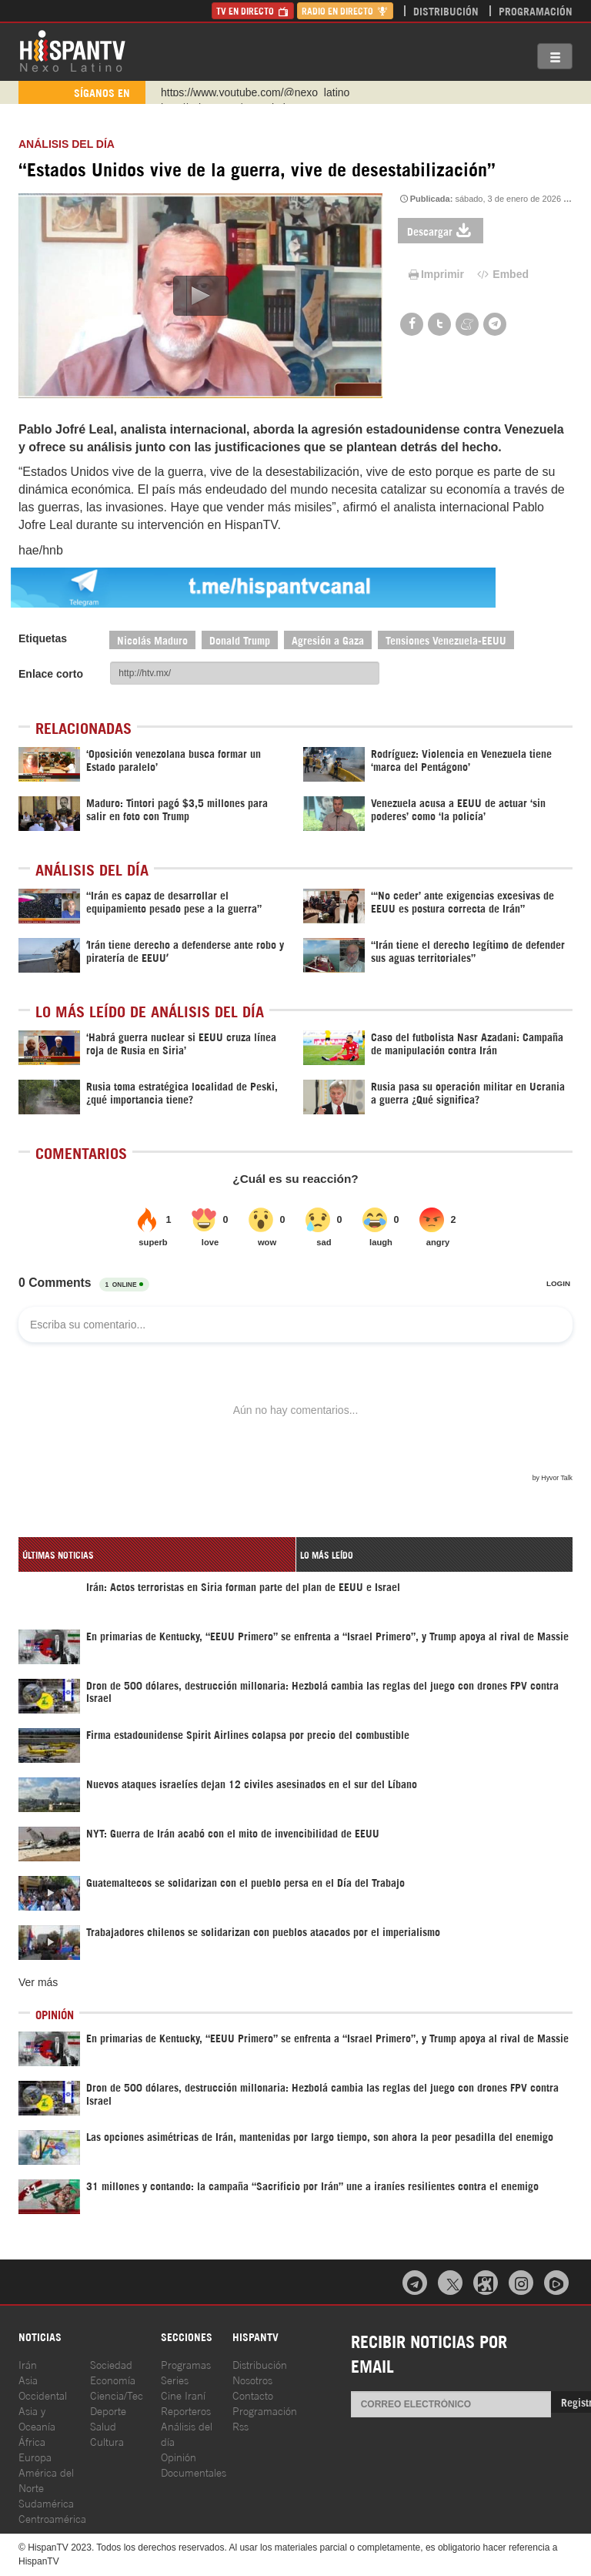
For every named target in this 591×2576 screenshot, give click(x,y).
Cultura (107, 2441)
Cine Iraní (183, 2394)
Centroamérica (52, 2518)
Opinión (178, 2456)
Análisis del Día (66, 144)
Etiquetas (42, 638)
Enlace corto (50, 674)
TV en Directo (252, 10)
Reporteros (186, 2410)
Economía (112, 2379)
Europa (35, 2456)
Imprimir (435, 274)
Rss (240, 2425)
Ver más (38, 1982)
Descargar (440, 230)
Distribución (446, 10)
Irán (27, 2364)
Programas (186, 2364)
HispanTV (72, 50)
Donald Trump (239, 639)
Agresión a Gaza (328, 639)
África (31, 2441)
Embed (502, 274)
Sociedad (111, 2364)
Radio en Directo (345, 10)
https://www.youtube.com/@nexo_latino (255, 92)
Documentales (193, 2471)
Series (175, 2379)
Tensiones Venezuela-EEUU (446, 639)
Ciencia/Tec (116, 2394)
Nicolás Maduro (152, 639)
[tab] (157, 1554)
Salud (103, 2425)
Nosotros (252, 2379)
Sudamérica (46, 2502)
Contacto (252, 2394)
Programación (536, 10)
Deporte (108, 2410)
